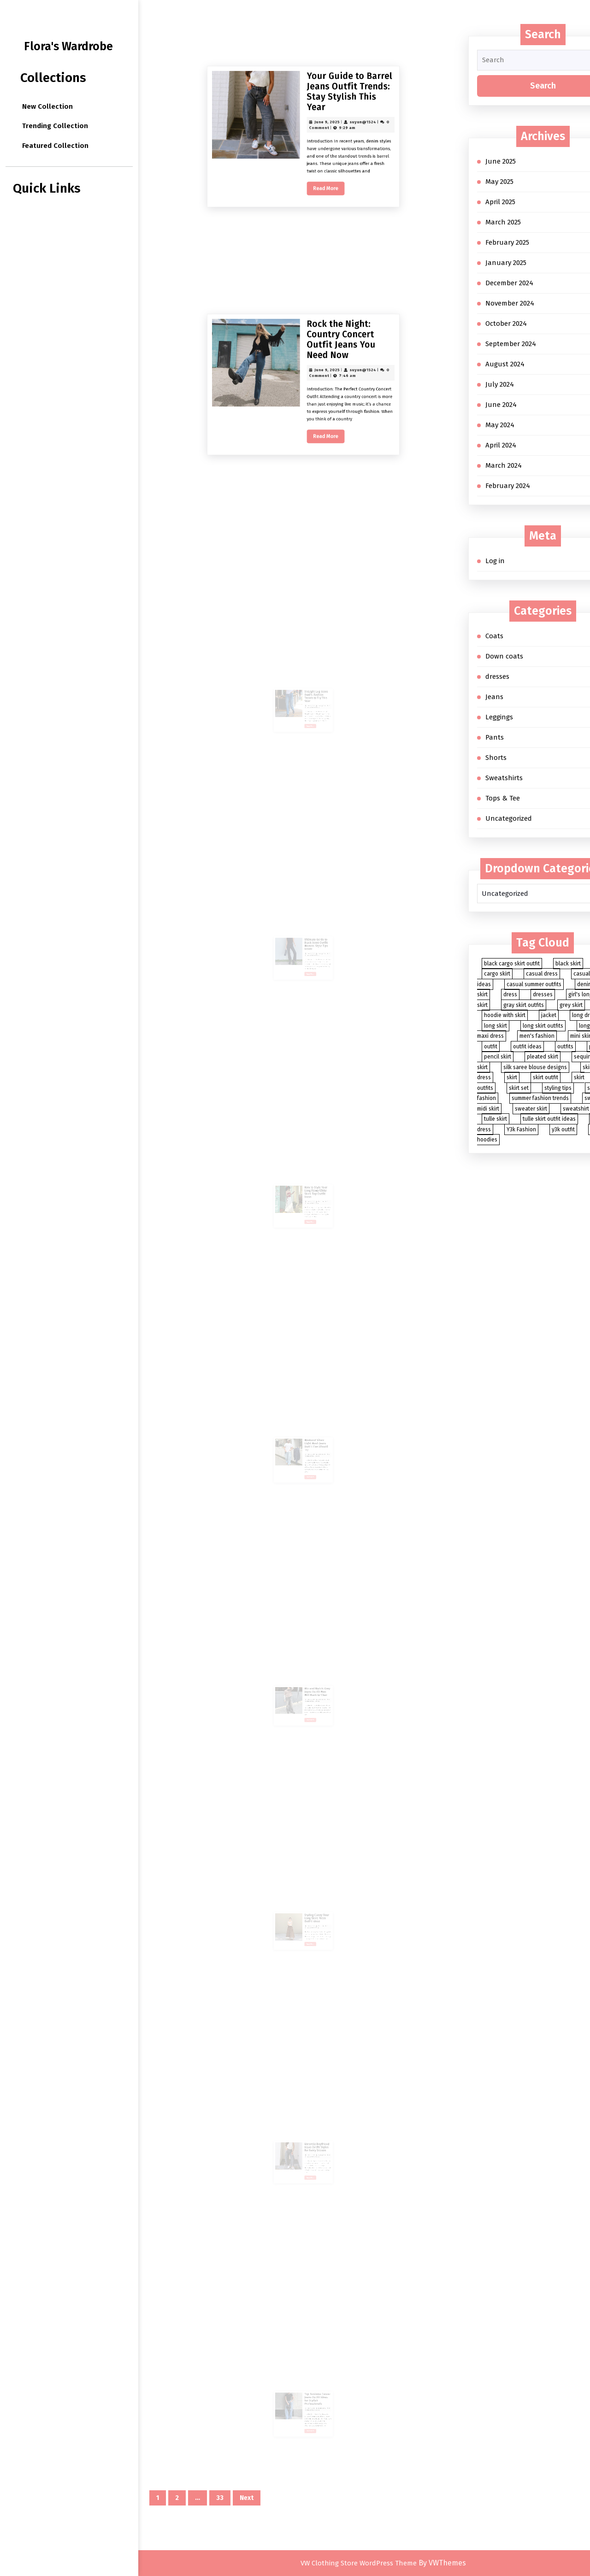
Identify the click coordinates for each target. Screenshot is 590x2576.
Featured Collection (55, 145)
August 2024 (505, 364)
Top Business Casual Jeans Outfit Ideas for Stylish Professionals (311, 2389)
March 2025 (503, 222)
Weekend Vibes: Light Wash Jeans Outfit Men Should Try (311, 1435)
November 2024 (509, 303)
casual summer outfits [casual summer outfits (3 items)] (534, 984)
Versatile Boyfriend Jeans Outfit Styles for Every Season (311, 2137)
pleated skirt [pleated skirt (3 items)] (542, 1056)
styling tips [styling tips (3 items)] (558, 1088)
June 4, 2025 (307, 2141)
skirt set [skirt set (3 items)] (519, 1088)
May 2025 (499, 181)
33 (220, 2498)
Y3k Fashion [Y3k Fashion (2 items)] (521, 1129)
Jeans (494, 697)
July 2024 (499, 384)
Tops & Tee (502, 798)
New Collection (47, 106)
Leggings (499, 717)
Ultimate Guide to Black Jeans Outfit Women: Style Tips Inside (311, 933)
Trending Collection (55, 126)
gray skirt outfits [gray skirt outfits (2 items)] (523, 1005)
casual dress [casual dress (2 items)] (542, 973)
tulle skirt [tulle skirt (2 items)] (495, 1119)
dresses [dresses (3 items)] (543, 994)
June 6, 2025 (307, 690)
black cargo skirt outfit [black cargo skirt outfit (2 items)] (512, 963)
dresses (497, 676)
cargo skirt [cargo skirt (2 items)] (497, 973)
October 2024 (506, 323)
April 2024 (500, 445)
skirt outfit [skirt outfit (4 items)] (545, 1077)
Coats (494, 636)
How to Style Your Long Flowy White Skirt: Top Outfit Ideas (310, 1181)
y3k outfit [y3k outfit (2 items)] (563, 1129)
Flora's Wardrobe (68, 46)
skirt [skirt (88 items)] (512, 1077)
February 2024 (507, 486)
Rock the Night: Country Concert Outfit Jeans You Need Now (314, 448)
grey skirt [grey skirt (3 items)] (571, 1005)
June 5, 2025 (307, 1440)
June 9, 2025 (310, 209)
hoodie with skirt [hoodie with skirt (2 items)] (504, 1015)
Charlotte (313, 1186)
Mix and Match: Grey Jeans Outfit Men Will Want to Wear (311, 1681)
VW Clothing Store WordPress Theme (359, 2563)
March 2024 (503, 465)
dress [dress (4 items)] (510, 994)
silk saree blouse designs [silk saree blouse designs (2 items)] (535, 1067)
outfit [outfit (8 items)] (490, 1046)
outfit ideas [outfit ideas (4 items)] (527, 1046)
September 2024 (510, 344)
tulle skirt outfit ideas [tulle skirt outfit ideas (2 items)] (549, 1119)
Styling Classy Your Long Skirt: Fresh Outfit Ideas (311, 1907)
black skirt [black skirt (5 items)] (568, 963)
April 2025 (500, 202)
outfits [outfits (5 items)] (565, 1046)
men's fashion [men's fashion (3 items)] (537, 1036)
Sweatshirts (504, 778)
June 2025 (500, 161)
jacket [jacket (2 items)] (548, 1015)
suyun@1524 (321, 209)
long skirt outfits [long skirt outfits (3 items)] (543, 1026)
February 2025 (507, 242)
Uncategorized (508, 818)
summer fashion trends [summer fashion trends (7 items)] (540, 1098)
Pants (494, 737)
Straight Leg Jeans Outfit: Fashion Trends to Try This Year (311, 685)
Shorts (496, 757)
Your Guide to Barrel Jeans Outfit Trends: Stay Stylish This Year (317, 200)
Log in (495, 561)
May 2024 (499, 425)
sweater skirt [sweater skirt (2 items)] (531, 1109)
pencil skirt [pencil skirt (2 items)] (497, 1056)
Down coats (504, 656)
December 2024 (509, 283)
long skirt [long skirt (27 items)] (495, 1026)
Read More (311, 229)
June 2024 (501, 404)
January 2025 (505, 263)
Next (247, 2498)
